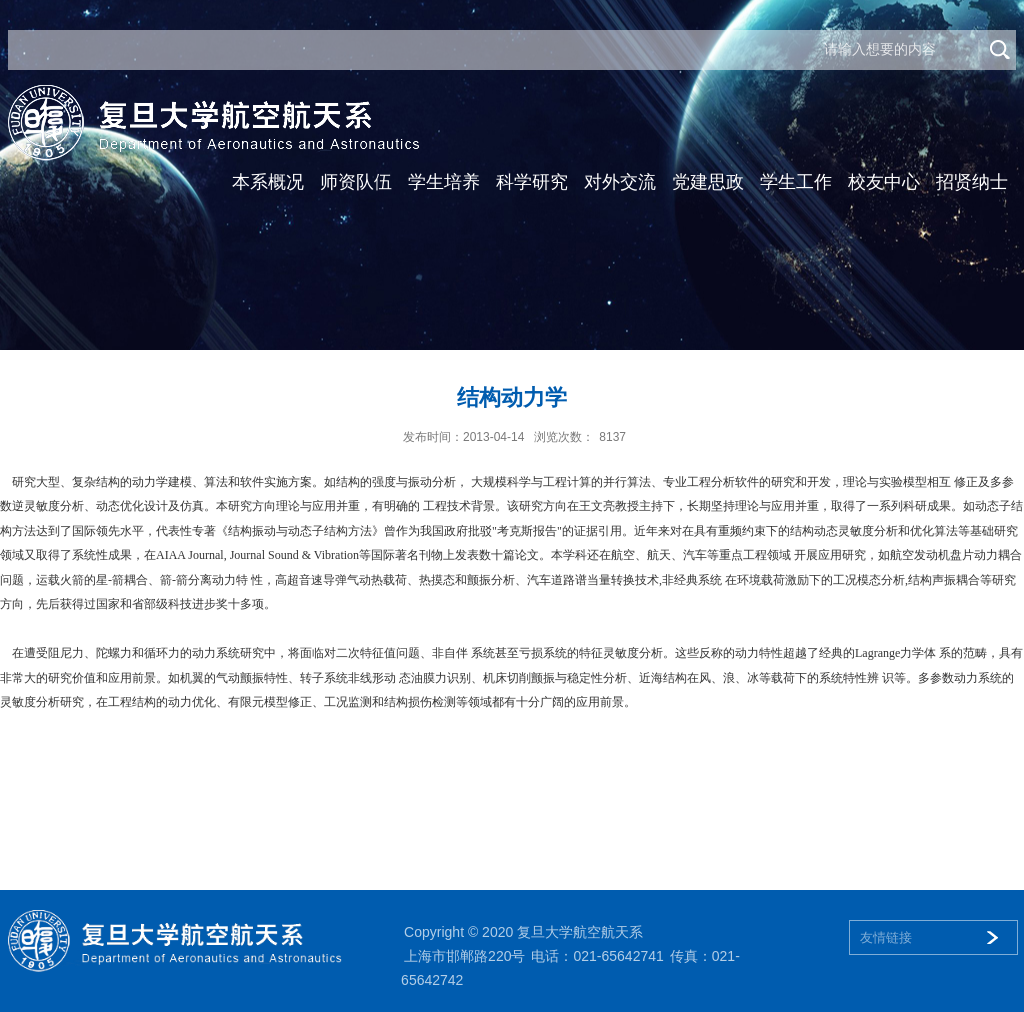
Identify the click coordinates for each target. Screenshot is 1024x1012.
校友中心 (884, 182)
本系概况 (268, 182)
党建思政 (708, 182)
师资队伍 (356, 182)
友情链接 (886, 937)
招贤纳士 (972, 182)
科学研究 (532, 182)
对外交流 (620, 182)
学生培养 (444, 182)
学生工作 (796, 182)
